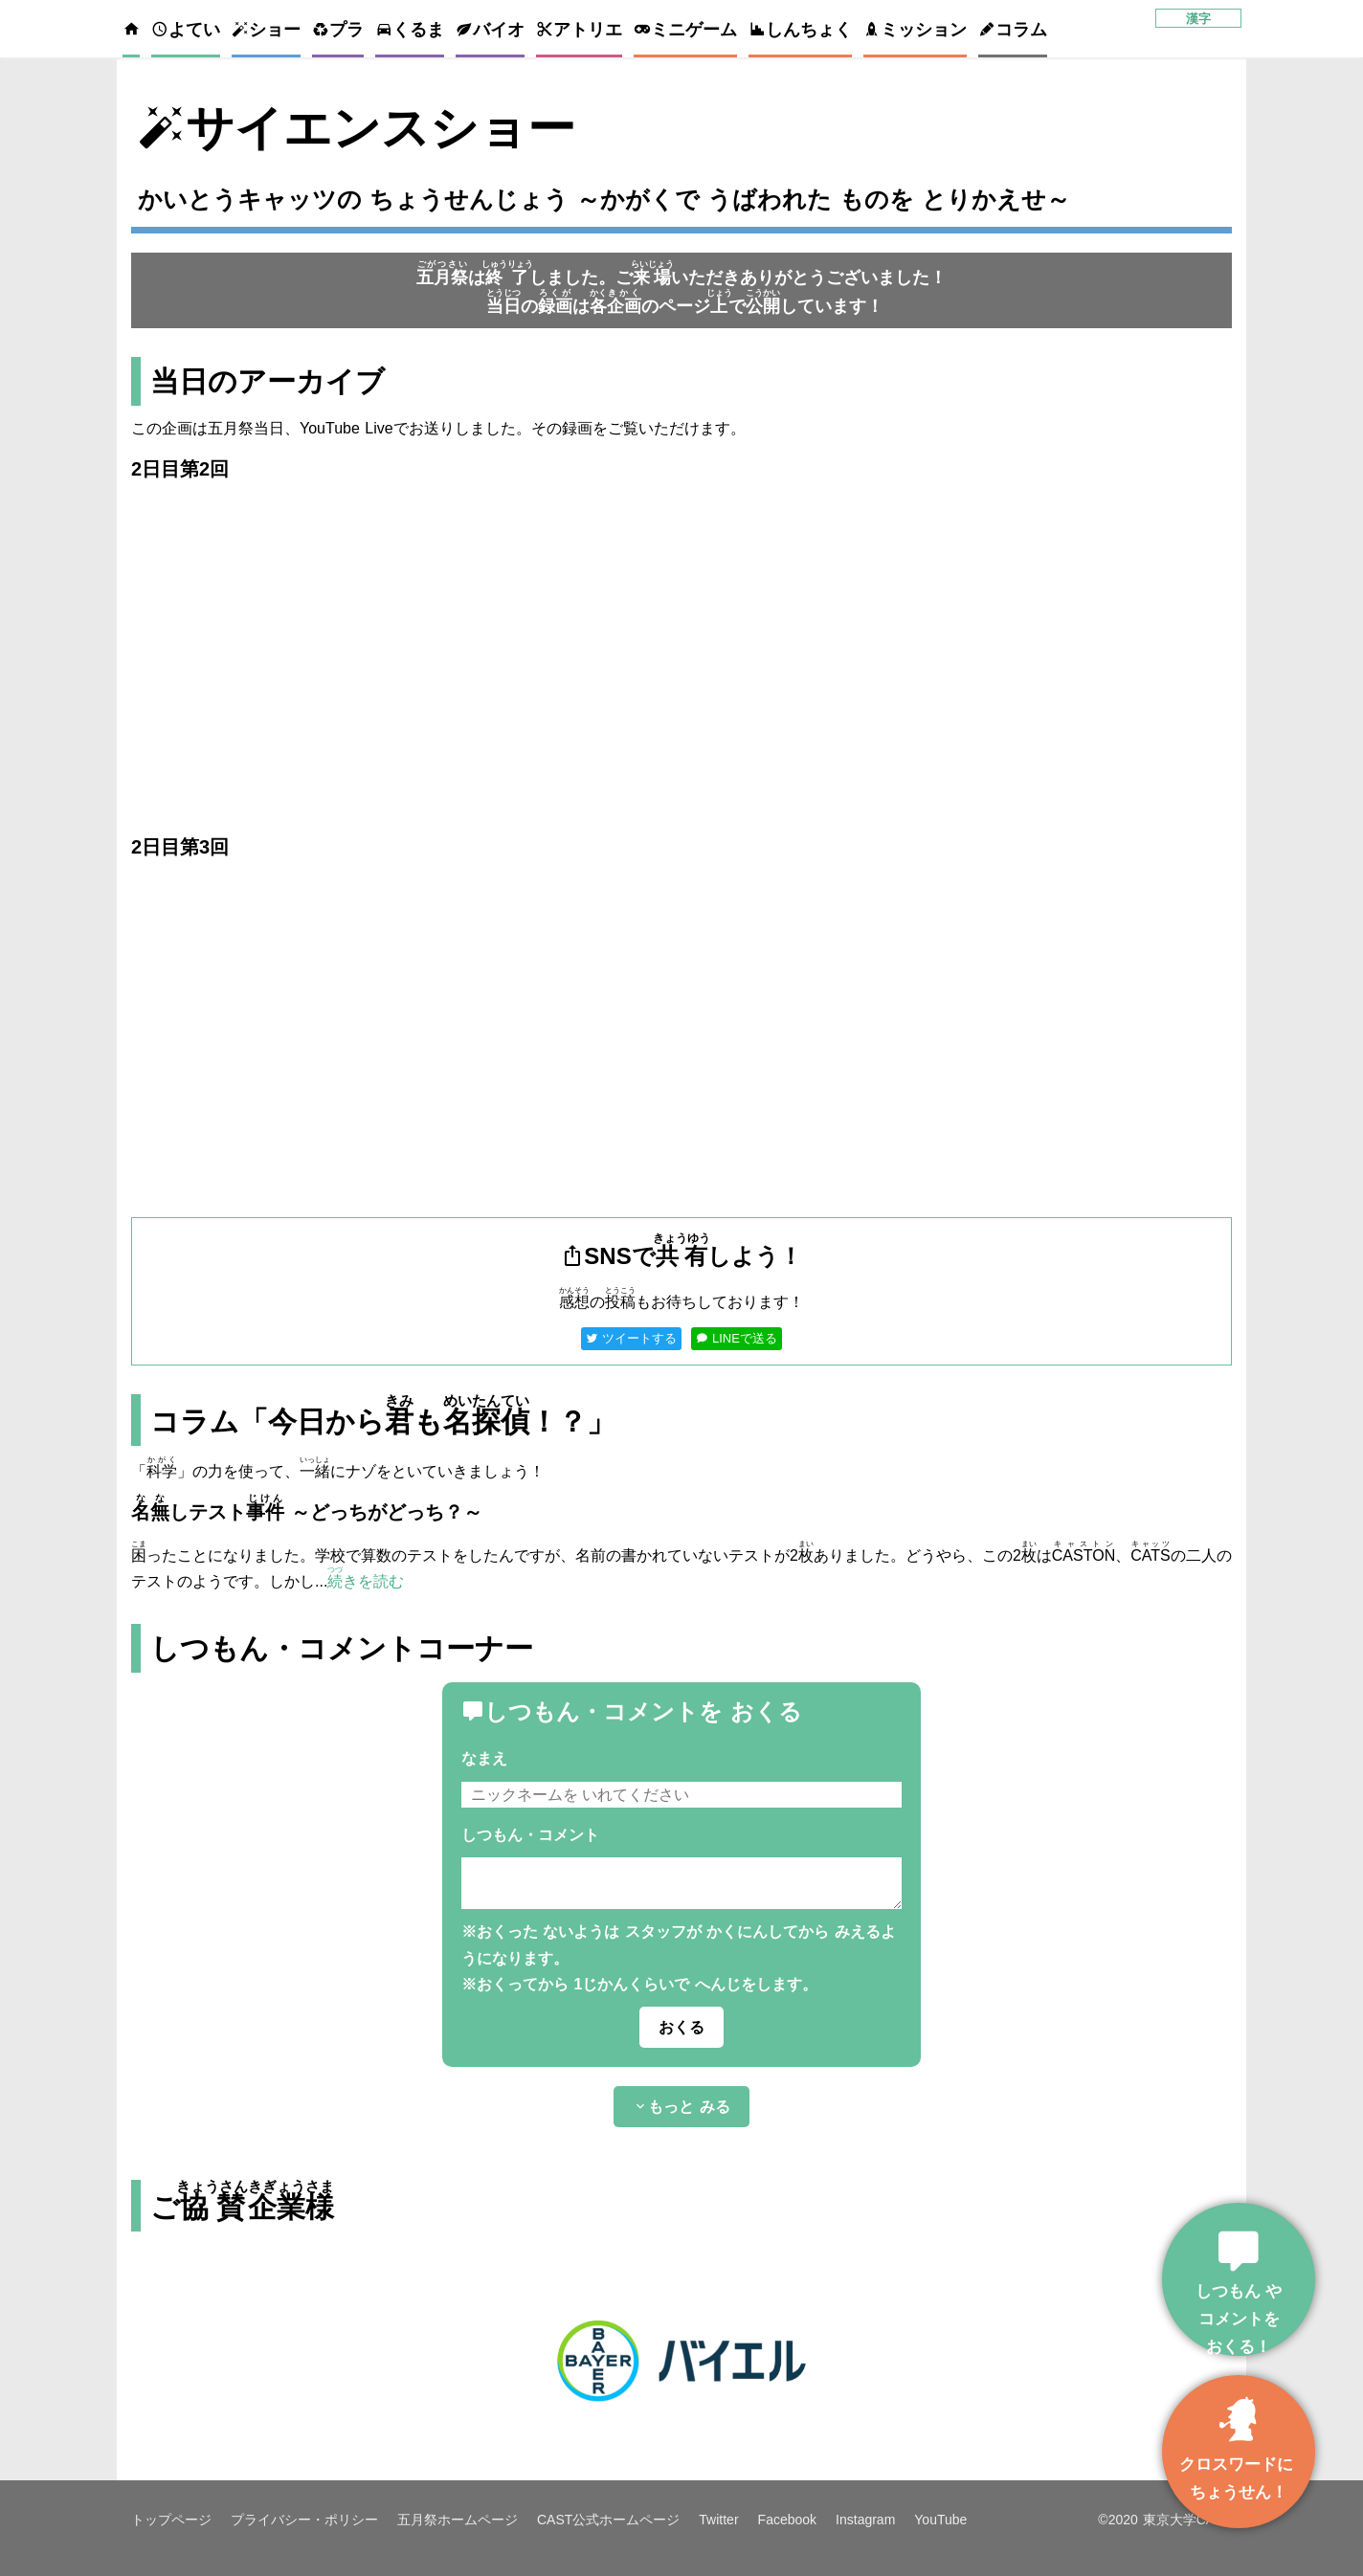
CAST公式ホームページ (608, 2519)
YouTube (940, 2519)
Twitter (718, 2519)
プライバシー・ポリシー (304, 2519)
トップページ (171, 2519)
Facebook (787, 2519)
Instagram (865, 2519)
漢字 (1198, 18)
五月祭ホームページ (457, 2519)
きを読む (365, 1581)
